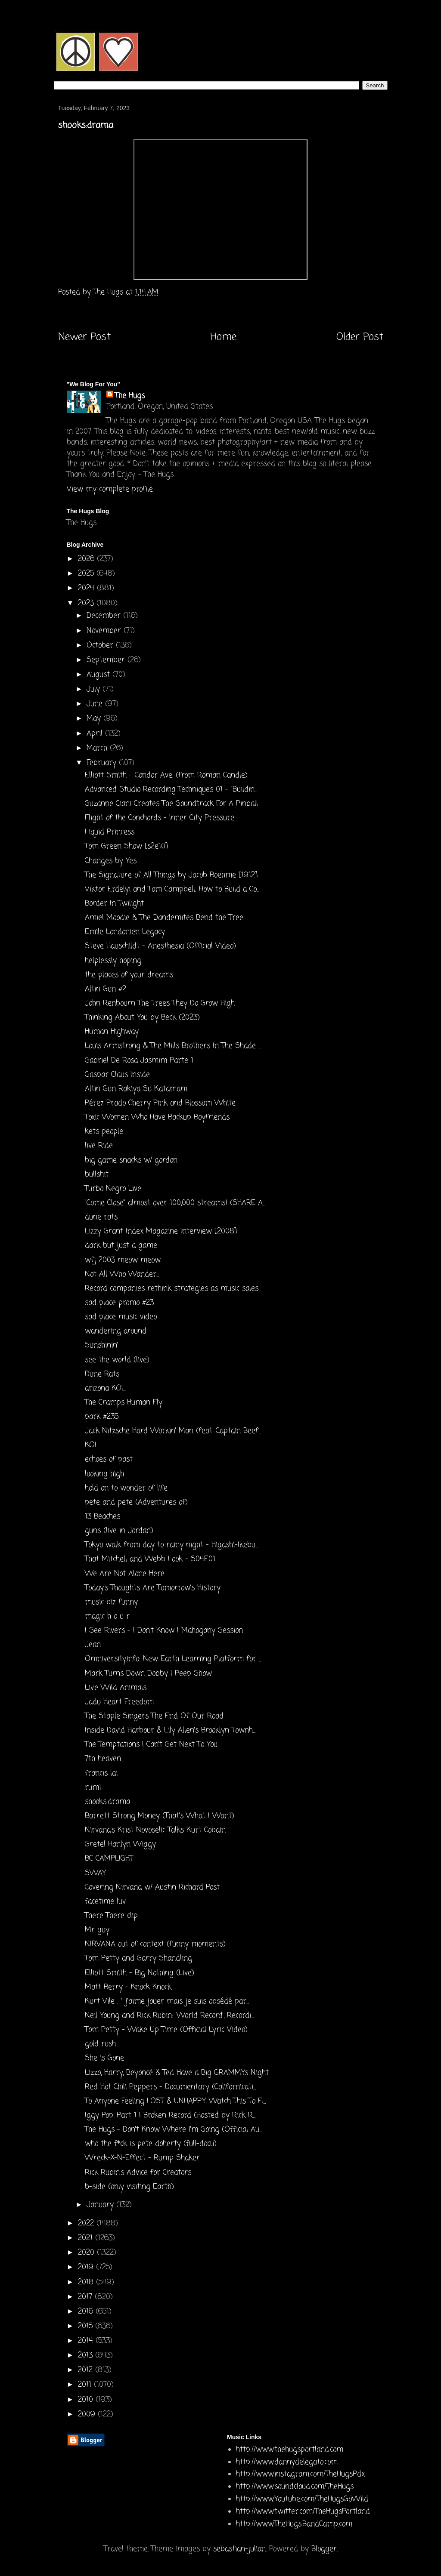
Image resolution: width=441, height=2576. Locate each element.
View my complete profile (110, 489)
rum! (93, 1787)
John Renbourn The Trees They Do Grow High (160, 1003)
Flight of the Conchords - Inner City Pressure (159, 818)
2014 (87, 2341)
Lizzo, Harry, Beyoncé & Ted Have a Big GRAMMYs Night (177, 2073)
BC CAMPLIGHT (109, 1858)
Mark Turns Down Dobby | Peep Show (148, 1673)
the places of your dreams (129, 975)
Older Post (359, 337)
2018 (87, 2282)
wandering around (115, 1331)
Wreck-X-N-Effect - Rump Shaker (142, 2158)
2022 (87, 2223)
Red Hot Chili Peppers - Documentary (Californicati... (170, 2087)
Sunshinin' (101, 1345)
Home (223, 337)
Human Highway (112, 1031)
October (101, 645)
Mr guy (97, 1930)
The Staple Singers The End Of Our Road (154, 1716)
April (96, 733)
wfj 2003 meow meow (123, 1260)
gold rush (100, 2044)
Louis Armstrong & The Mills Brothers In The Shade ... (173, 1046)
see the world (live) (117, 1360)
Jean (93, 1644)
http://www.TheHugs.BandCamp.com (294, 2524)
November (105, 631)
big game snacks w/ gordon (131, 1160)
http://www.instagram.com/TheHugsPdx (300, 2474)
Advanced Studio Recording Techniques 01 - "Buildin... (171, 789)
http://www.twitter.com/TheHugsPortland (303, 2511)
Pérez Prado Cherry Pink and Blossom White (160, 1103)
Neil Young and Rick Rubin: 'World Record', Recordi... (169, 2015)
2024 (87, 588)
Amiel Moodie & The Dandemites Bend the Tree (164, 917)
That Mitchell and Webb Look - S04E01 (150, 1559)
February (103, 763)
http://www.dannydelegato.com (287, 2462)
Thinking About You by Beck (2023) (142, 1017)
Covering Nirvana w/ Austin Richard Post (152, 1887)
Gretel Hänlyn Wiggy (120, 1844)
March (98, 748)
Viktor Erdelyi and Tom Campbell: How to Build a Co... (172, 889)
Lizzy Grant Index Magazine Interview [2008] (161, 1231)
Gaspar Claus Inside (117, 1074)
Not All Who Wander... (122, 1274)
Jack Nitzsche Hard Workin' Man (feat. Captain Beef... (173, 1431)
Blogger (324, 2549)
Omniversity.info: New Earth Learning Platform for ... (173, 1659)
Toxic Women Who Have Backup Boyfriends (157, 1117)
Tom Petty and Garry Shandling (138, 1958)
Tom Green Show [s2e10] (126, 846)
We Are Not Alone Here (125, 1573)
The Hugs (130, 396)
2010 (87, 2399)
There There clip (111, 1915)
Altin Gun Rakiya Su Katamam (136, 1089)
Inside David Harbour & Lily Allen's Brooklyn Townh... (170, 1730)
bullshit (97, 1174)
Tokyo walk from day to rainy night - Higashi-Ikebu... (171, 1545)
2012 (86, 2370)
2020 (87, 2252)
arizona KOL (105, 1388)
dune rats (101, 1217)
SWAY (95, 1873)
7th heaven (103, 1758)
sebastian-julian (239, 2549)
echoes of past (109, 1459)
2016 (87, 2311)
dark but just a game (121, 1245)
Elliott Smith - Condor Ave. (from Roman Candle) (166, 775)
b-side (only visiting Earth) (129, 2187)
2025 (87, 573)
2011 (86, 2384)
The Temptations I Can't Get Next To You (151, 1744)
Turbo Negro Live (113, 1188)
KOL (92, 1445)
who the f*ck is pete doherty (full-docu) (151, 2143)
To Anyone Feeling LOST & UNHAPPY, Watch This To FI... (175, 2101)
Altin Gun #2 (105, 989)
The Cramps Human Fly (123, 1402)
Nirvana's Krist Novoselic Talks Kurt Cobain (155, 1830)
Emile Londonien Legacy (125, 932)
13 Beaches (102, 1516)
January (101, 2205)
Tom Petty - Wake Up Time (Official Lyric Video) (166, 2029)
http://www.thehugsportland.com (289, 2449)
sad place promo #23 (119, 1302)
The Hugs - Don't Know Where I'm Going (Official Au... (173, 2129)
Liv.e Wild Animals (115, 1687)
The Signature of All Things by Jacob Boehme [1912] (171, 875)
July (94, 689)
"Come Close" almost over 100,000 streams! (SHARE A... (175, 1203)
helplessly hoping (113, 960)
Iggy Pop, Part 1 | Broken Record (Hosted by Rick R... (170, 2115)
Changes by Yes (111, 861)
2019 (87, 2267)
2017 (86, 2297)
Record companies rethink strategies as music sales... (173, 1288)
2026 (87, 559)
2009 (88, 2414)
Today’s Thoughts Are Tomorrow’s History (152, 1588)
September (107, 660)
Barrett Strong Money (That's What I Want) (159, 1816)
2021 (86, 2238)
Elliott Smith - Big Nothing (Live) (139, 1973)
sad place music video (121, 1317)
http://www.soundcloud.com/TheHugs (295, 2486)
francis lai (101, 1773)
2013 (86, 2355)
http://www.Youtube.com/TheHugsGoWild (302, 2499)
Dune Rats (102, 1374)
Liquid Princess (109, 832)
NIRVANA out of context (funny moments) (155, 1944)
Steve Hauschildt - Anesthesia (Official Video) (160, 946)
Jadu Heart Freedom (119, 1702)
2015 (86, 2326)
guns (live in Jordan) (119, 1530)
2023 (87, 603)
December (105, 615)
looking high (104, 1474)
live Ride (99, 1145)
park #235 (101, 1416)
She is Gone (104, 2058)
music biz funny (111, 1602)
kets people (104, 1131)
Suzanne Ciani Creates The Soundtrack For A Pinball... (173, 803)
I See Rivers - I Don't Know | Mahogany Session (164, 1630)
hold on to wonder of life (126, 1488)
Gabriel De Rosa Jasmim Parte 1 (139, 1060)
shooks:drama (107, 1801)
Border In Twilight (114, 903)
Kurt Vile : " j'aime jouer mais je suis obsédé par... (167, 2001)
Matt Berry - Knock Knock (128, 1987)
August (99, 674)
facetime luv (105, 1901)
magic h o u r (107, 1616)
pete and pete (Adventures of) (136, 1502)
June (96, 704)
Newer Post (84, 337)
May (95, 718)
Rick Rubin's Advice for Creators (138, 2172)
